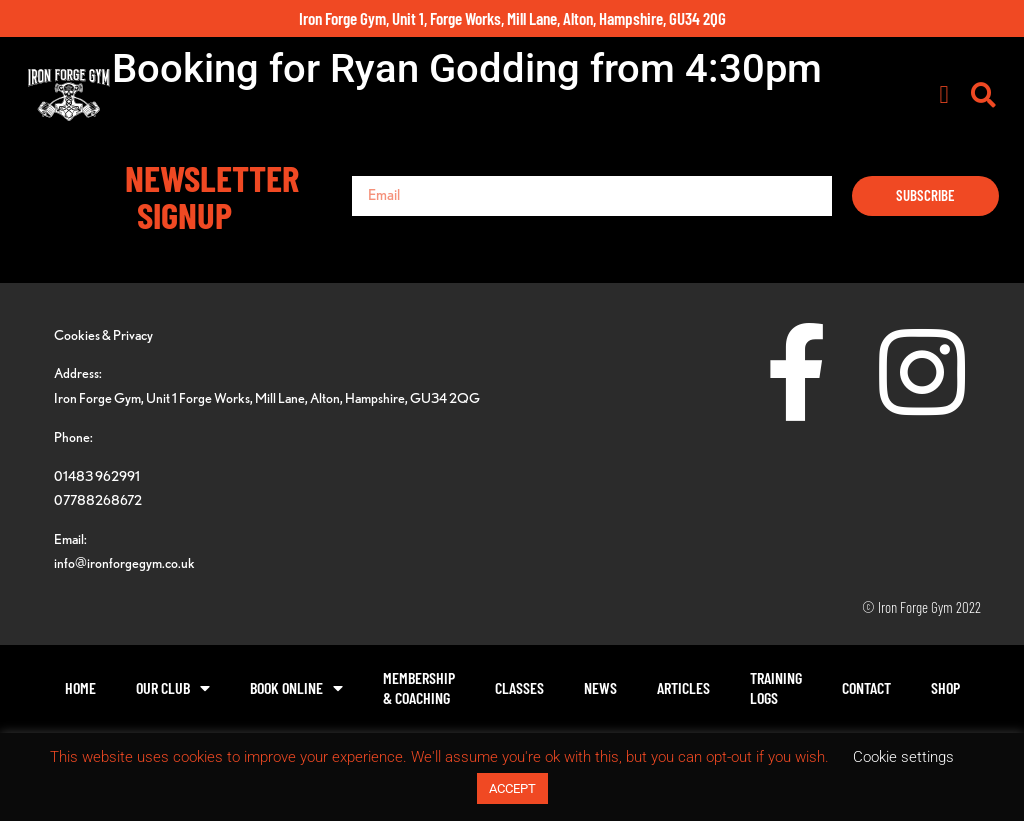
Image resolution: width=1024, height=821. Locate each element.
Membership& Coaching (419, 687)
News (600, 687)
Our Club (173, 688)
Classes (519, 687)
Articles (683, 687)
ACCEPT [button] (512, 788)
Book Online (296, 688)
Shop (945, 687)
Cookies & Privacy (103, 334)
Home (80, 687)
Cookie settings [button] (903, 757)
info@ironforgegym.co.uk (124, 562)
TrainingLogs (776, 687)
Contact (866, 687)
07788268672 (98, 499)
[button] (944, 95)
